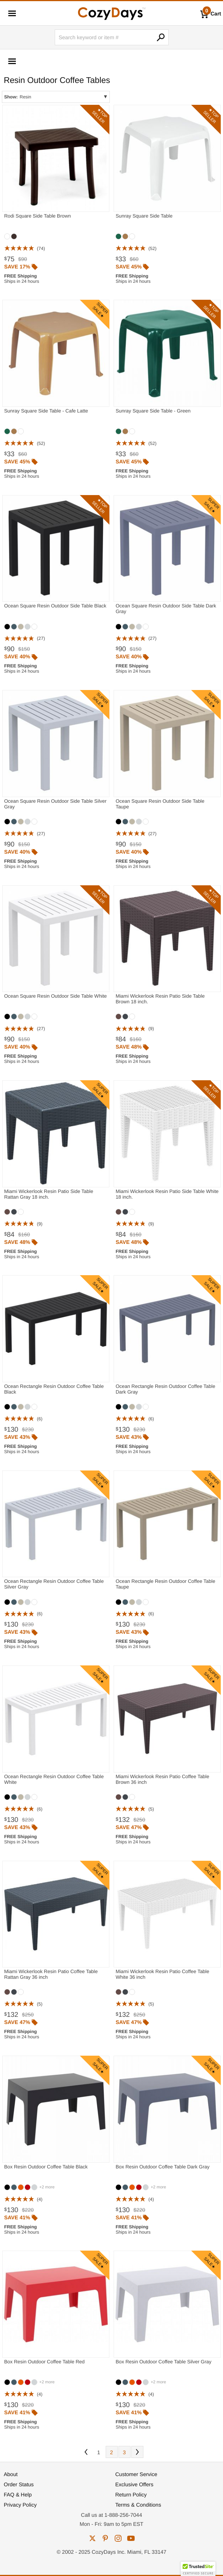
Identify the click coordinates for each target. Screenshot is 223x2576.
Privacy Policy (20, 2505)
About (11, 2474)
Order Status (19, 2484)
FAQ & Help (18, 2495)
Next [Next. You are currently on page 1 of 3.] (137, 2452)
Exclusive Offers (134, 2484)
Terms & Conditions (138, 2505)
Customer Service (136, 2474)
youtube (131, 2538)
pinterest (105, 2538)
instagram (118, 2538)
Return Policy (131, 2495)
